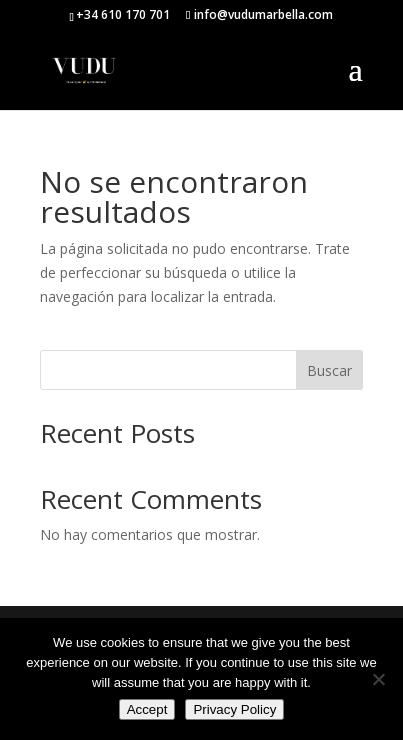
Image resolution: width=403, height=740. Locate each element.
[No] (378, 679)
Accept (147, 709)
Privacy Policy (234, 709)
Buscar (329, 370)
